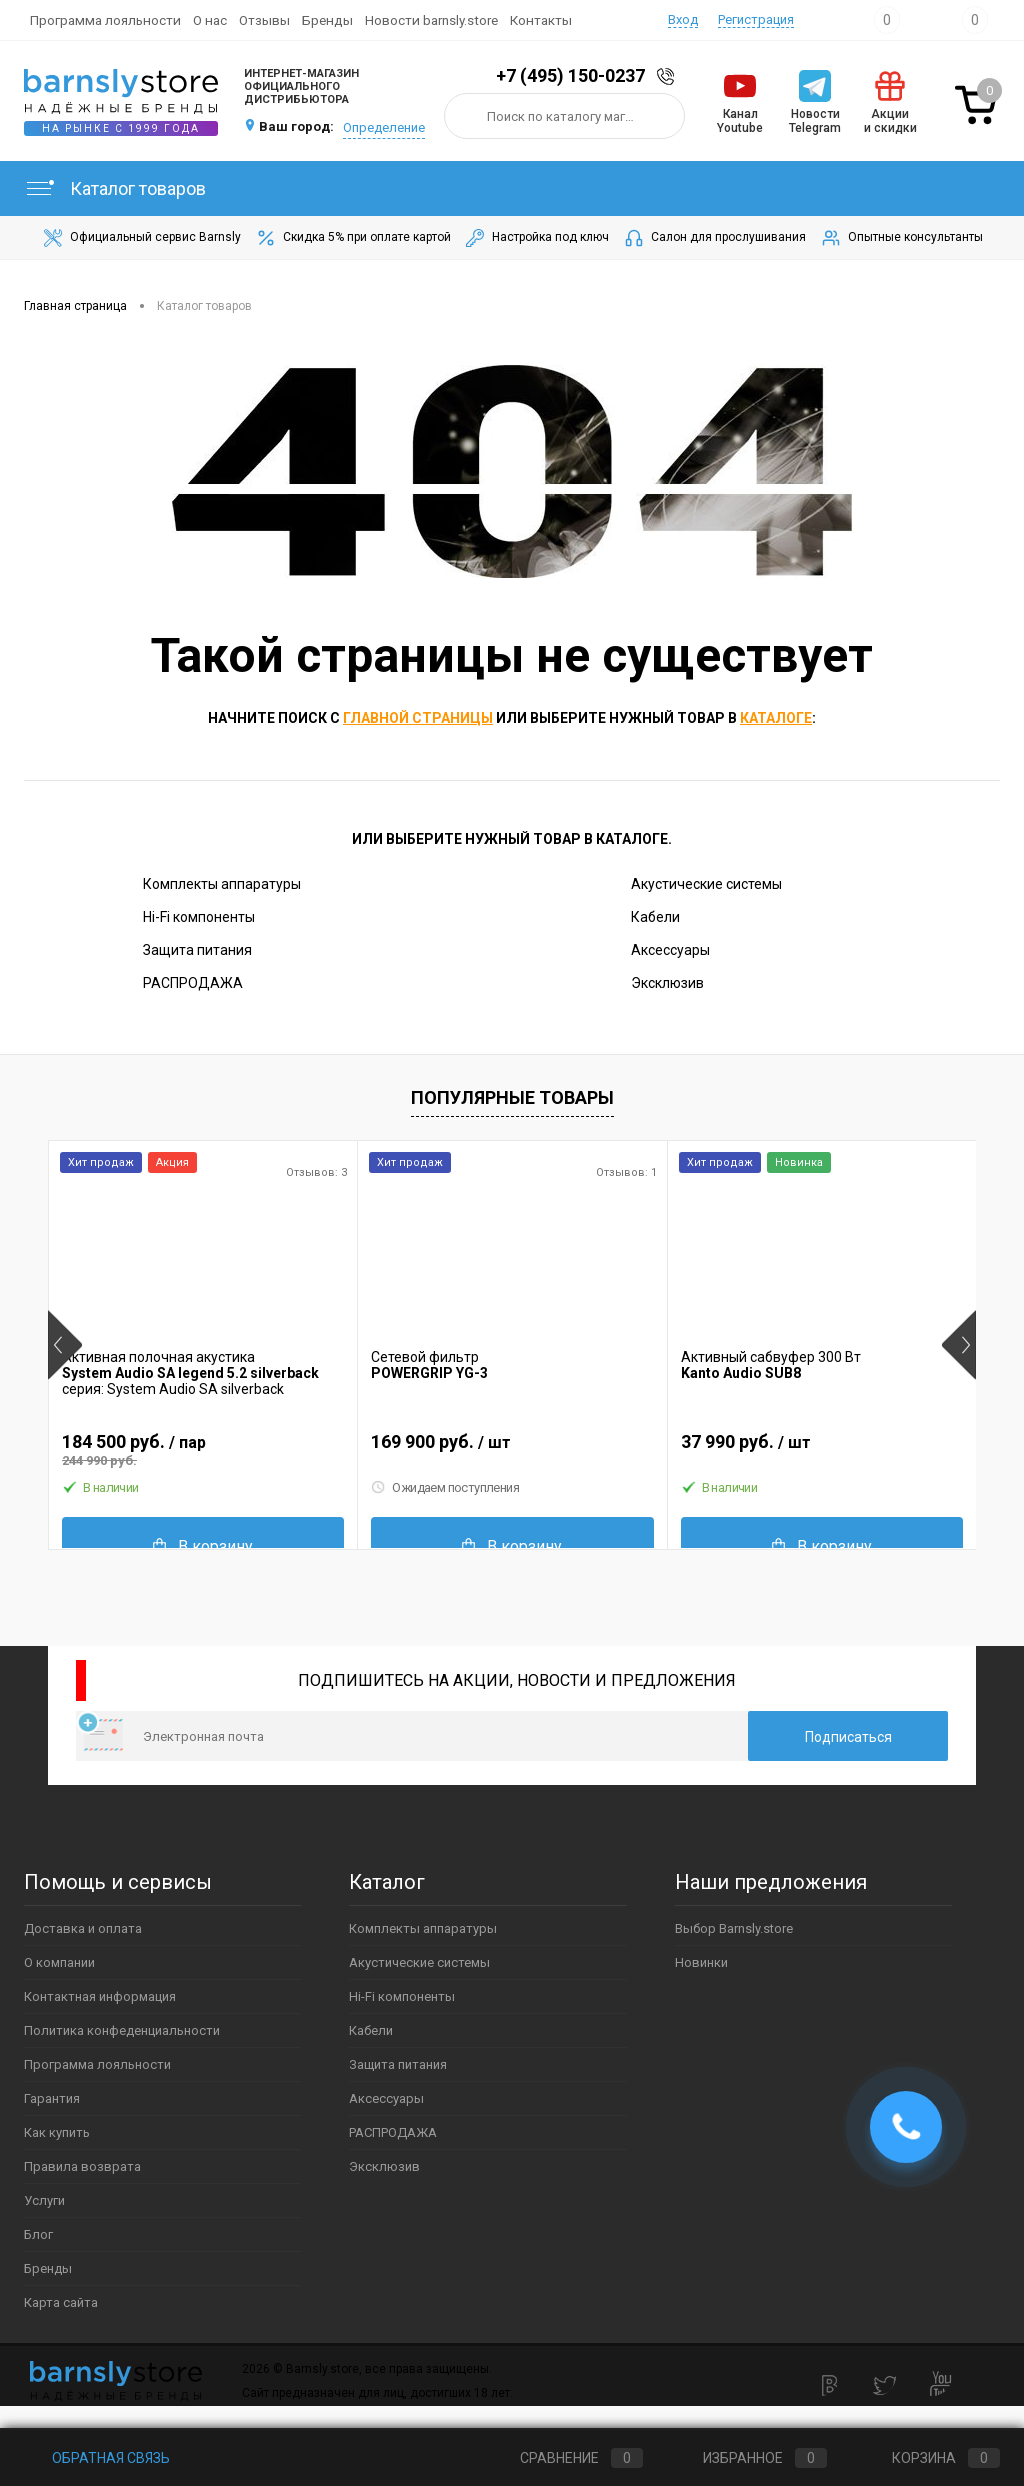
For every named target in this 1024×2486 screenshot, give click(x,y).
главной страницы (418, 718)
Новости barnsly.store (431, 20)
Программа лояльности (105, 20)
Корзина (927, 2458)
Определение (384, 127)
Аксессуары (670, 950)
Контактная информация (100, 1996)
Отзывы (264, 20)
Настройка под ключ (536, 238)
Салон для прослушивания (714, 238)
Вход (683, 19)
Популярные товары (512, 1097)
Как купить (57, 2132)
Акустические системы (706, 884)
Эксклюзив (667, 983)
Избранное (748, 2458)
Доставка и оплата (83, 1928)
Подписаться (848, 1737)
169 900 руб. (512, 1450)
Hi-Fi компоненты (199, 917)
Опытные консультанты (901, 238)
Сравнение (565, 2458)
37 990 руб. (822, 1450)
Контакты (541, 20)
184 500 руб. (203, 1450)
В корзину (203, 1546)
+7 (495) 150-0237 (570, 75)
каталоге (776, 718)
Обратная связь (97, 2458)
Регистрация (756, 19)
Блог (38, 2234)
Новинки (701, 1962)
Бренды (327, 20)
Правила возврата (82, 2166)
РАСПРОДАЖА (193, 983)
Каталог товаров (115, 188)
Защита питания (197, 950)
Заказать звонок (669, 76)
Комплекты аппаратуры (222, 884)
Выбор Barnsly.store (734, 1928)
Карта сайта (61, 2302)
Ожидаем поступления (445, 1488)
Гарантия (52, 2098)
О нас (210, 20)
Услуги (44, 2200)
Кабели (655, 917)
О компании (59, 1962)
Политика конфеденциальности (122, 2030)
